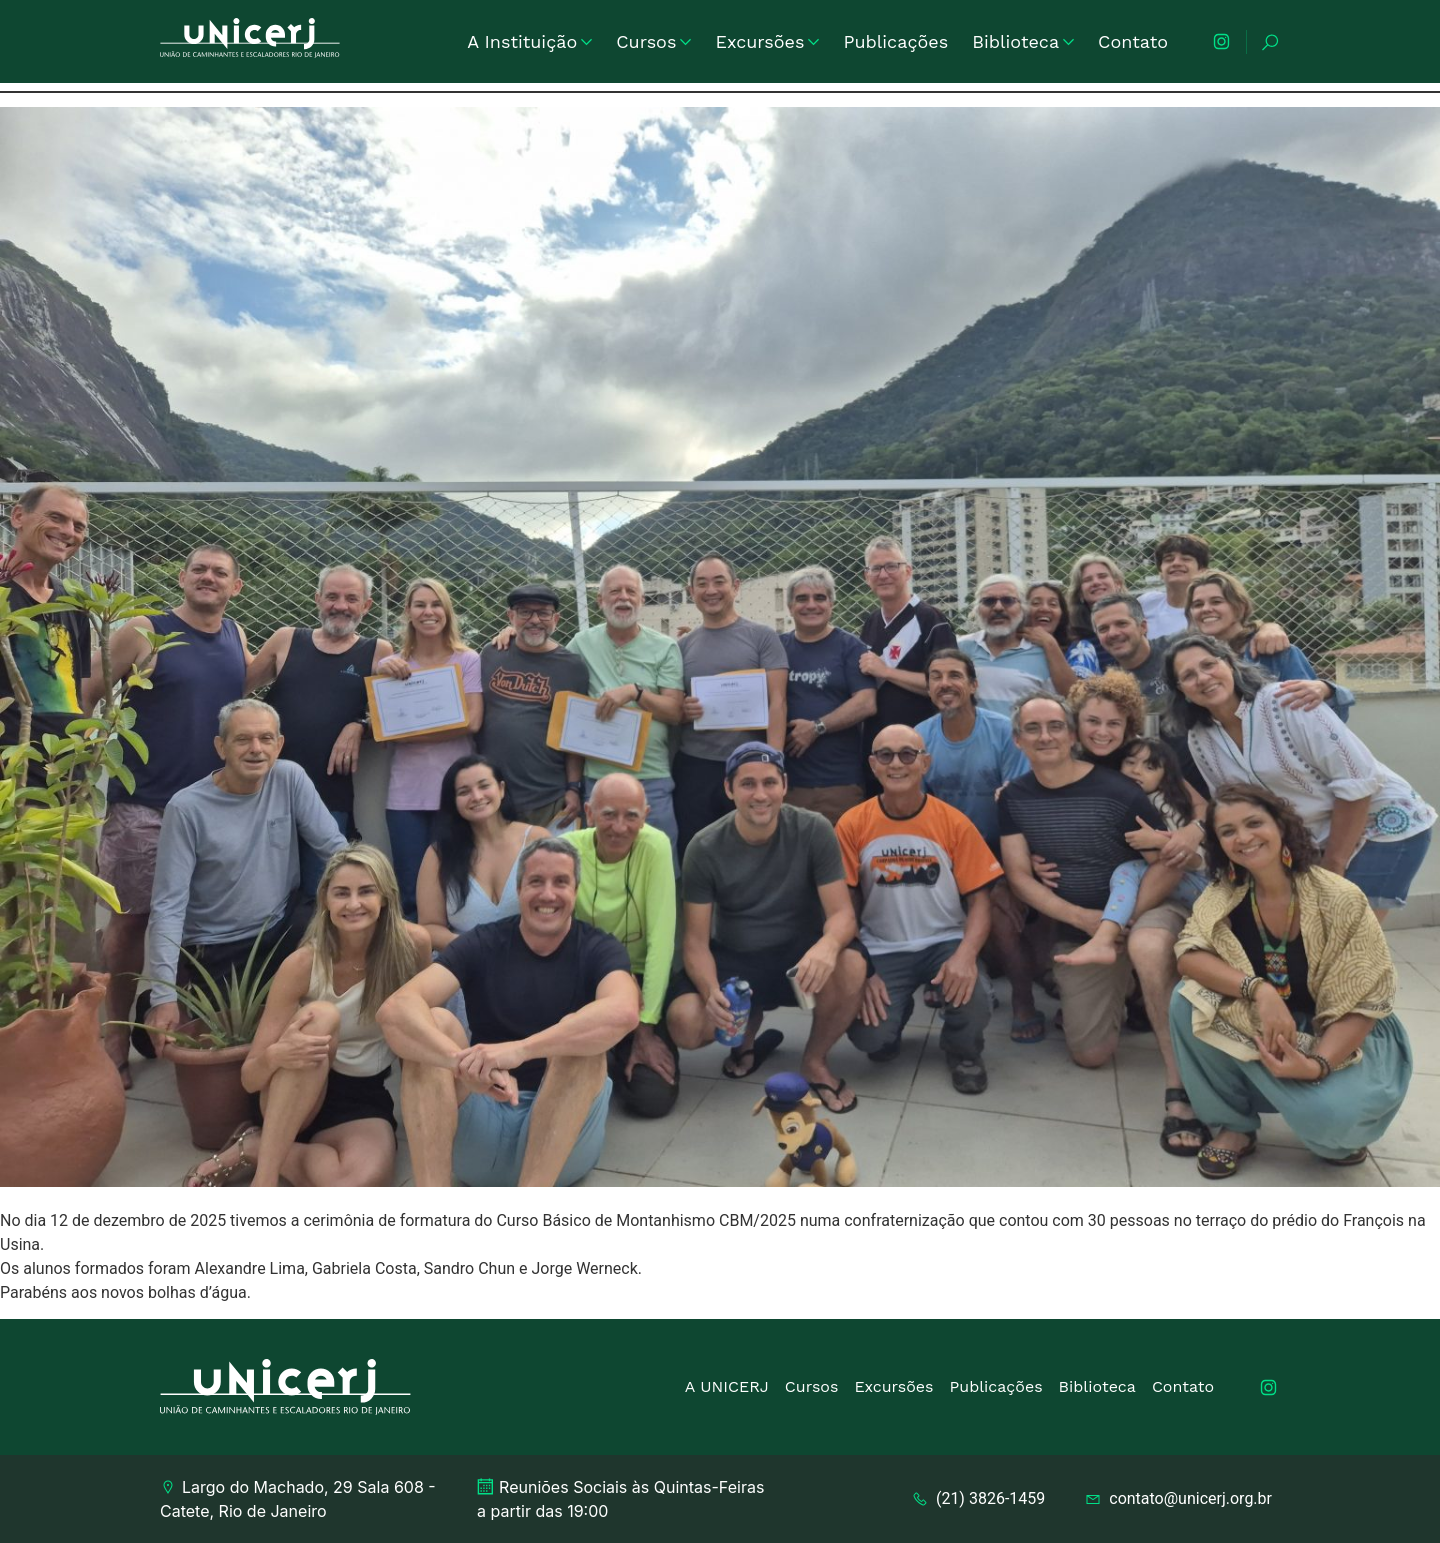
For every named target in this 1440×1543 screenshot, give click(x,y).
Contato (1133, 41)
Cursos (653, 41)
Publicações (895, 41)
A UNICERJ (727, 1386)
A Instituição (529, 41)
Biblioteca (1023, 41)
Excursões (767, 41)
